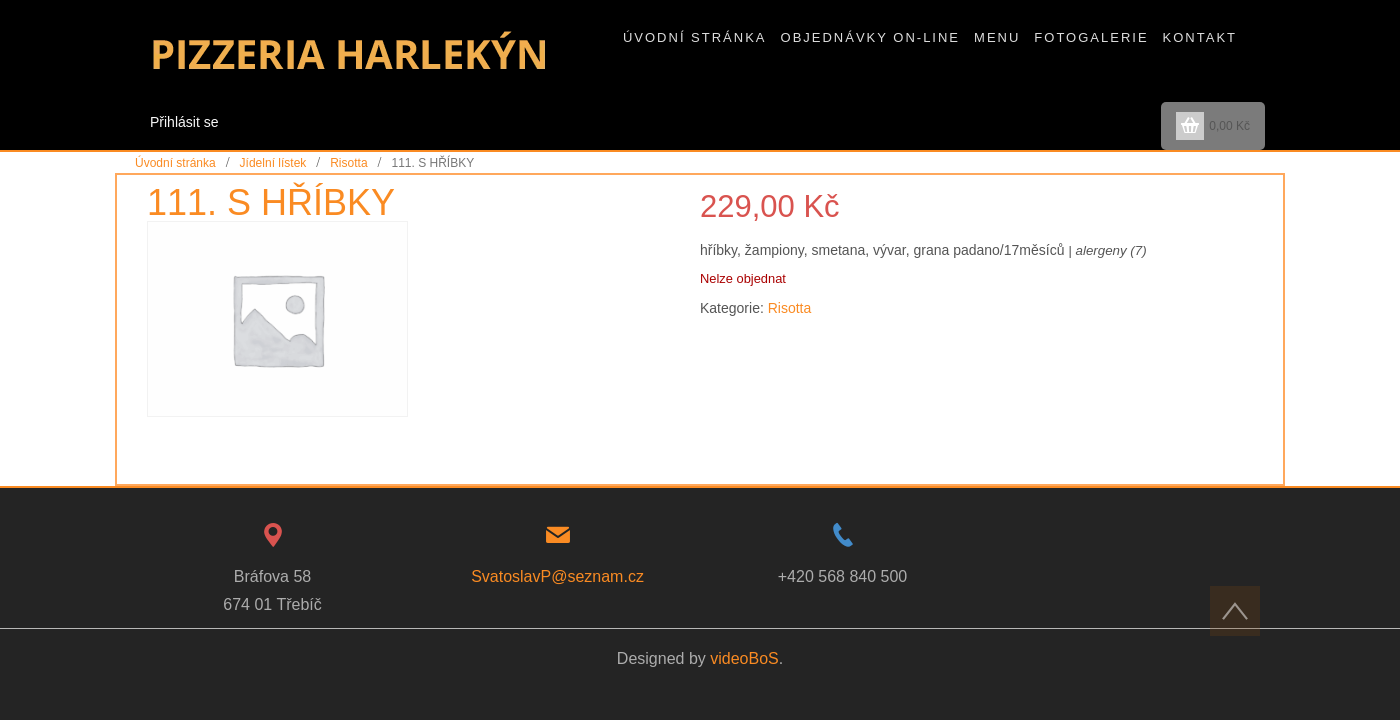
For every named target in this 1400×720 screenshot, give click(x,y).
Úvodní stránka (175, 163)
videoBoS (744, 658)
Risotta (348, 163)
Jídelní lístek (273, 163)
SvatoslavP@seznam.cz (557, 576)
